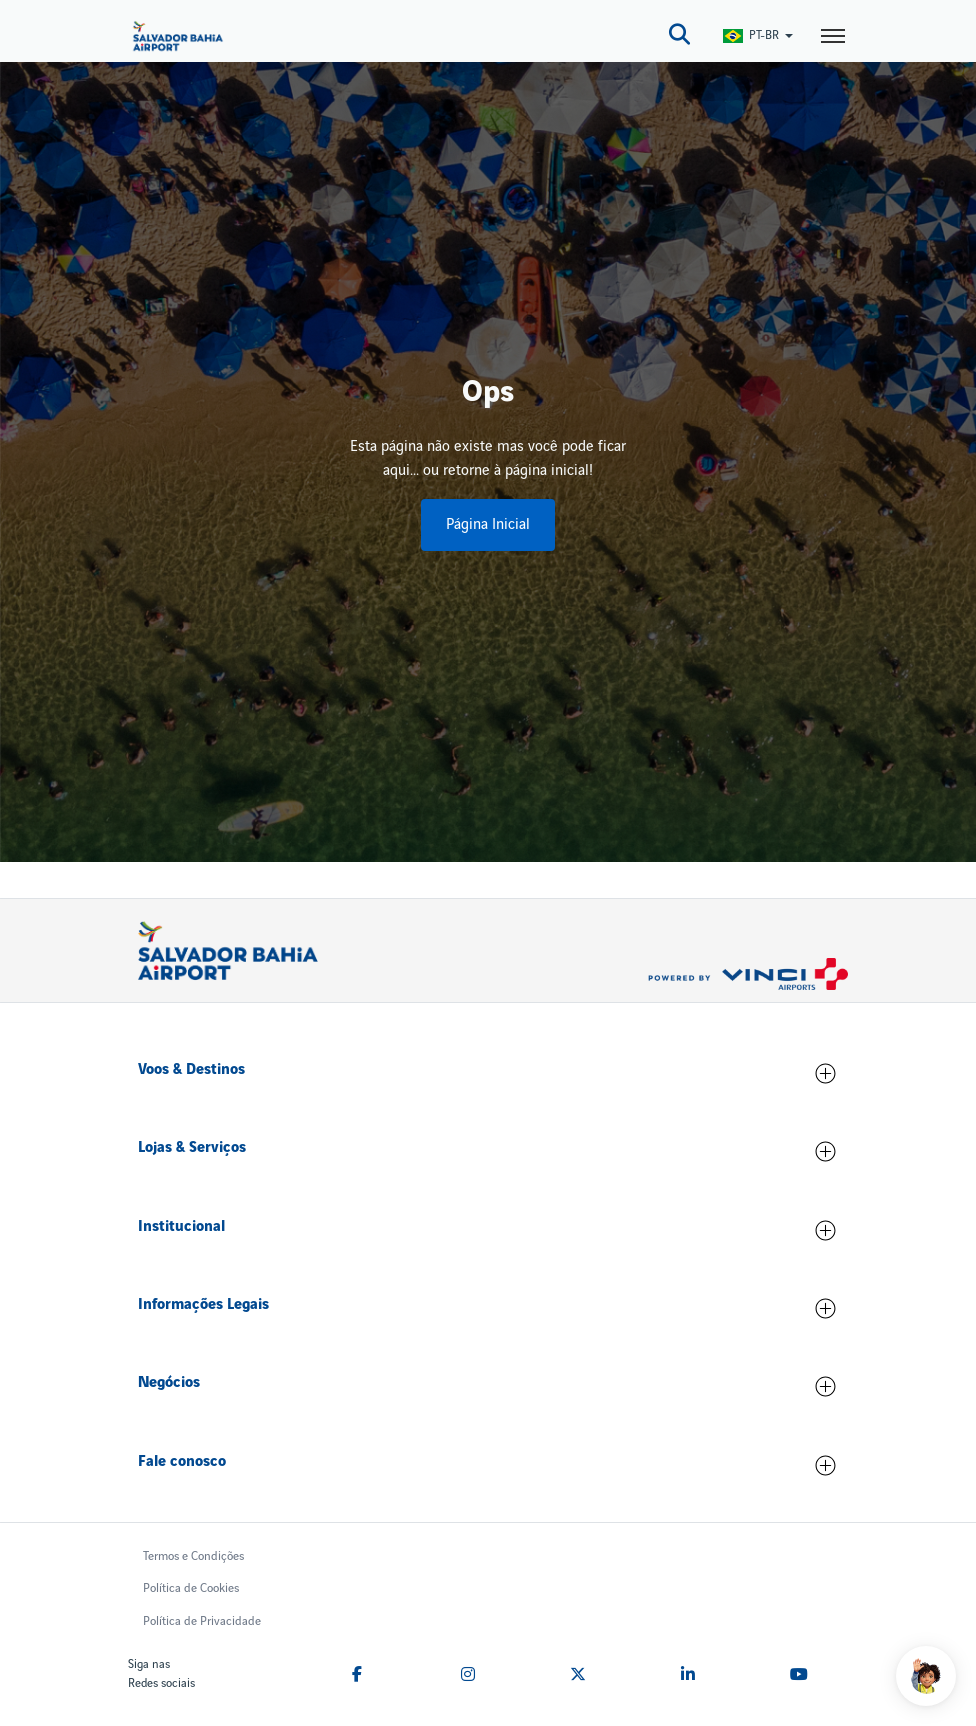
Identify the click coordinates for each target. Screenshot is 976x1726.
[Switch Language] (759, 35)
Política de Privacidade (202, 1621)
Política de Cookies (191, 1588)
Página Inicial (488, 525)
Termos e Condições (193, 1556)
